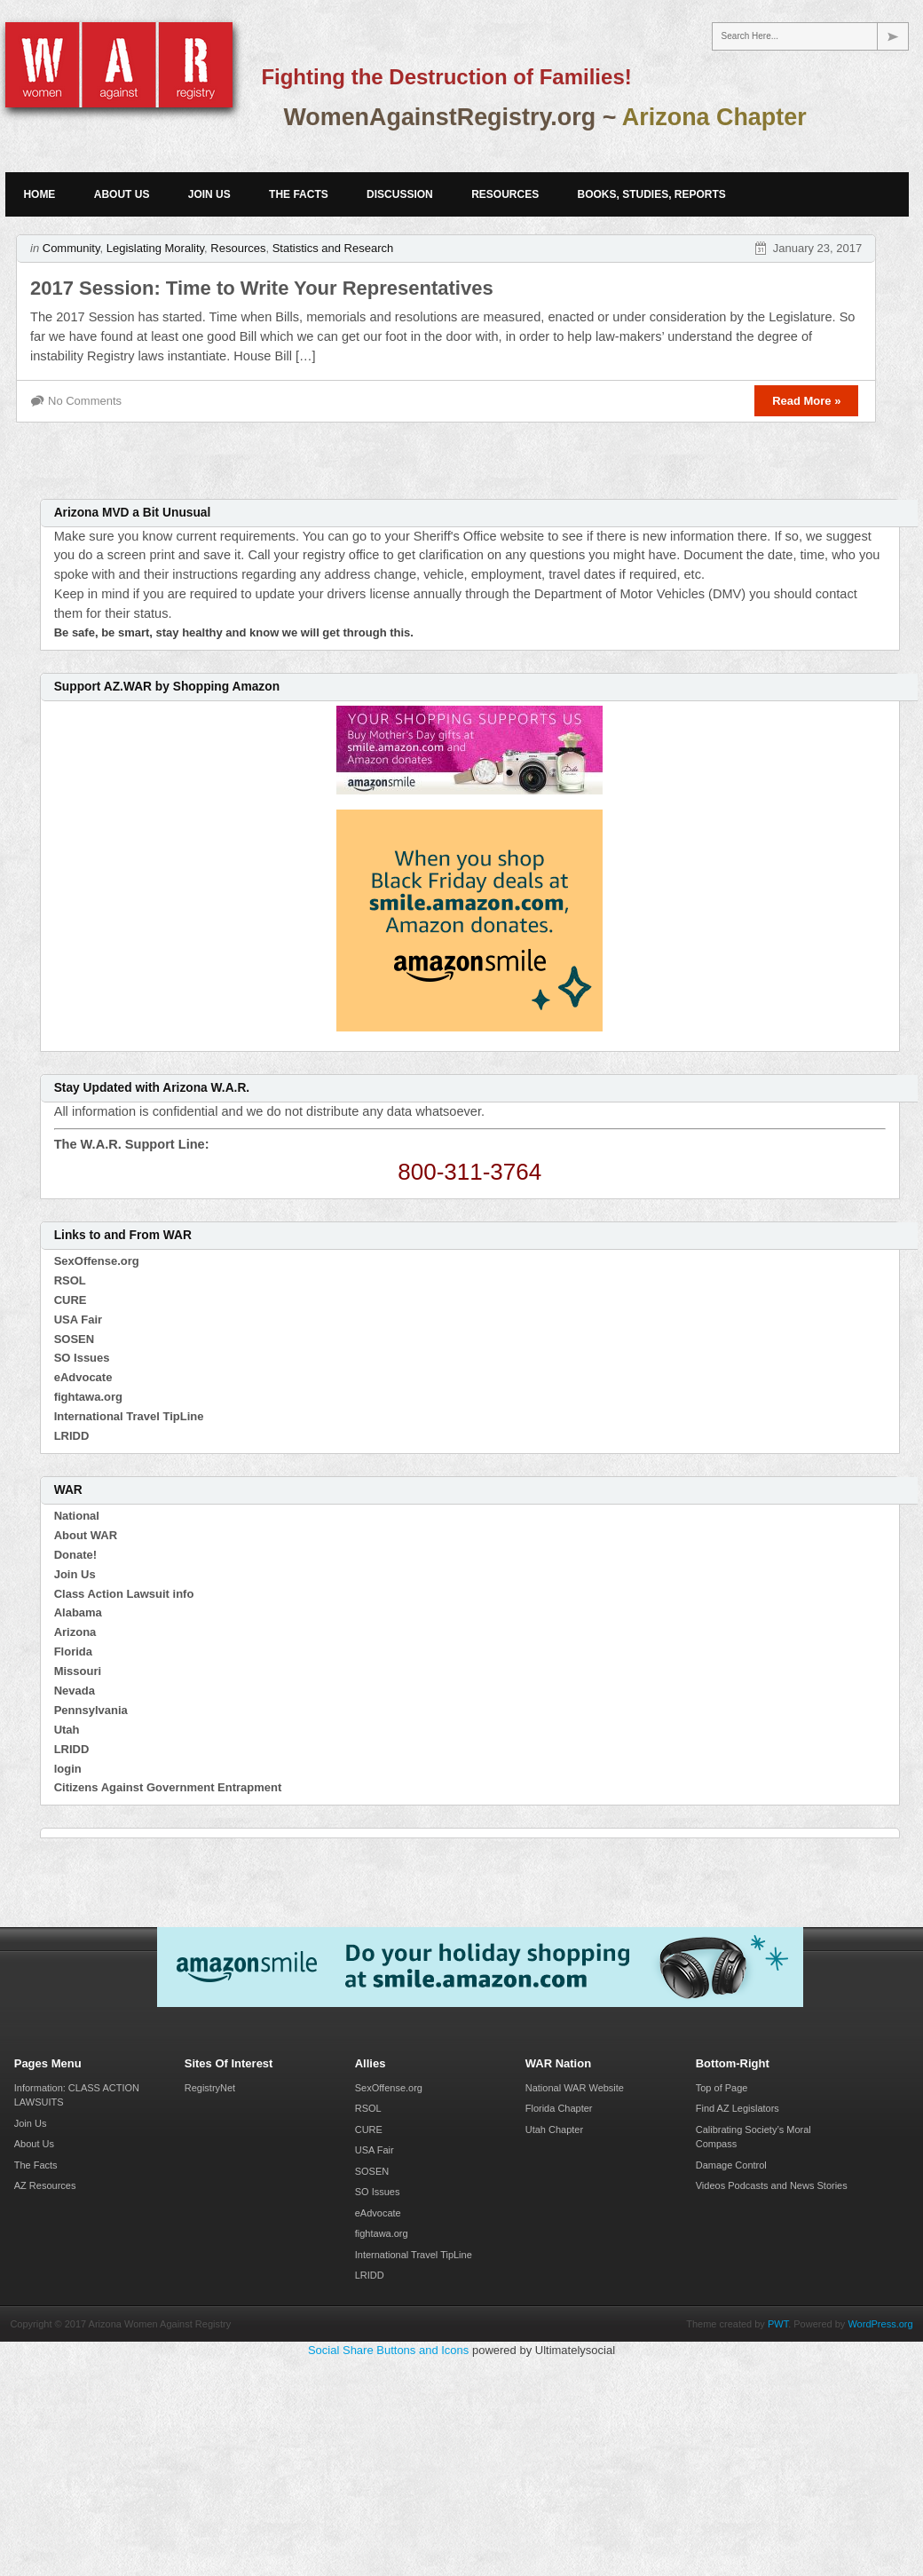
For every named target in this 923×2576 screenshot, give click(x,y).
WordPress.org (880, 2324)
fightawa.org (88, 1396)
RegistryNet (210, 2087)
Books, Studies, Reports (652, 194)
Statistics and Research (333, 248)
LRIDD (72, 1435)
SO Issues (82, 1357)
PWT (778, 2324)
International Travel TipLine (129, 1416)
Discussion (400, 194)
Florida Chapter (559, 2108)
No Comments (85, 400)
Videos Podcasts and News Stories (772, 2185)
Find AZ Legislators (737, 2108)
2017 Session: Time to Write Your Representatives (261, 288)
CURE (70, 1300)
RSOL (70, 1280)
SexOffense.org (96, 1261)
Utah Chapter (554, 2129)
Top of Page (722, 2087)
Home (39, 194)
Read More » (806, 400)
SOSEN (74, 1339)
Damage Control (731, 2165)
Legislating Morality (155, 248)
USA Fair (78, 1319)
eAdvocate (83, 1377)
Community (71, 248)
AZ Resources (45, 2185)
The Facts (298, 194)
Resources (505, 194)
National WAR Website (574, 2087)
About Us (122, 194)
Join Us (209, 194)
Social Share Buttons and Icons (388, 2350)
